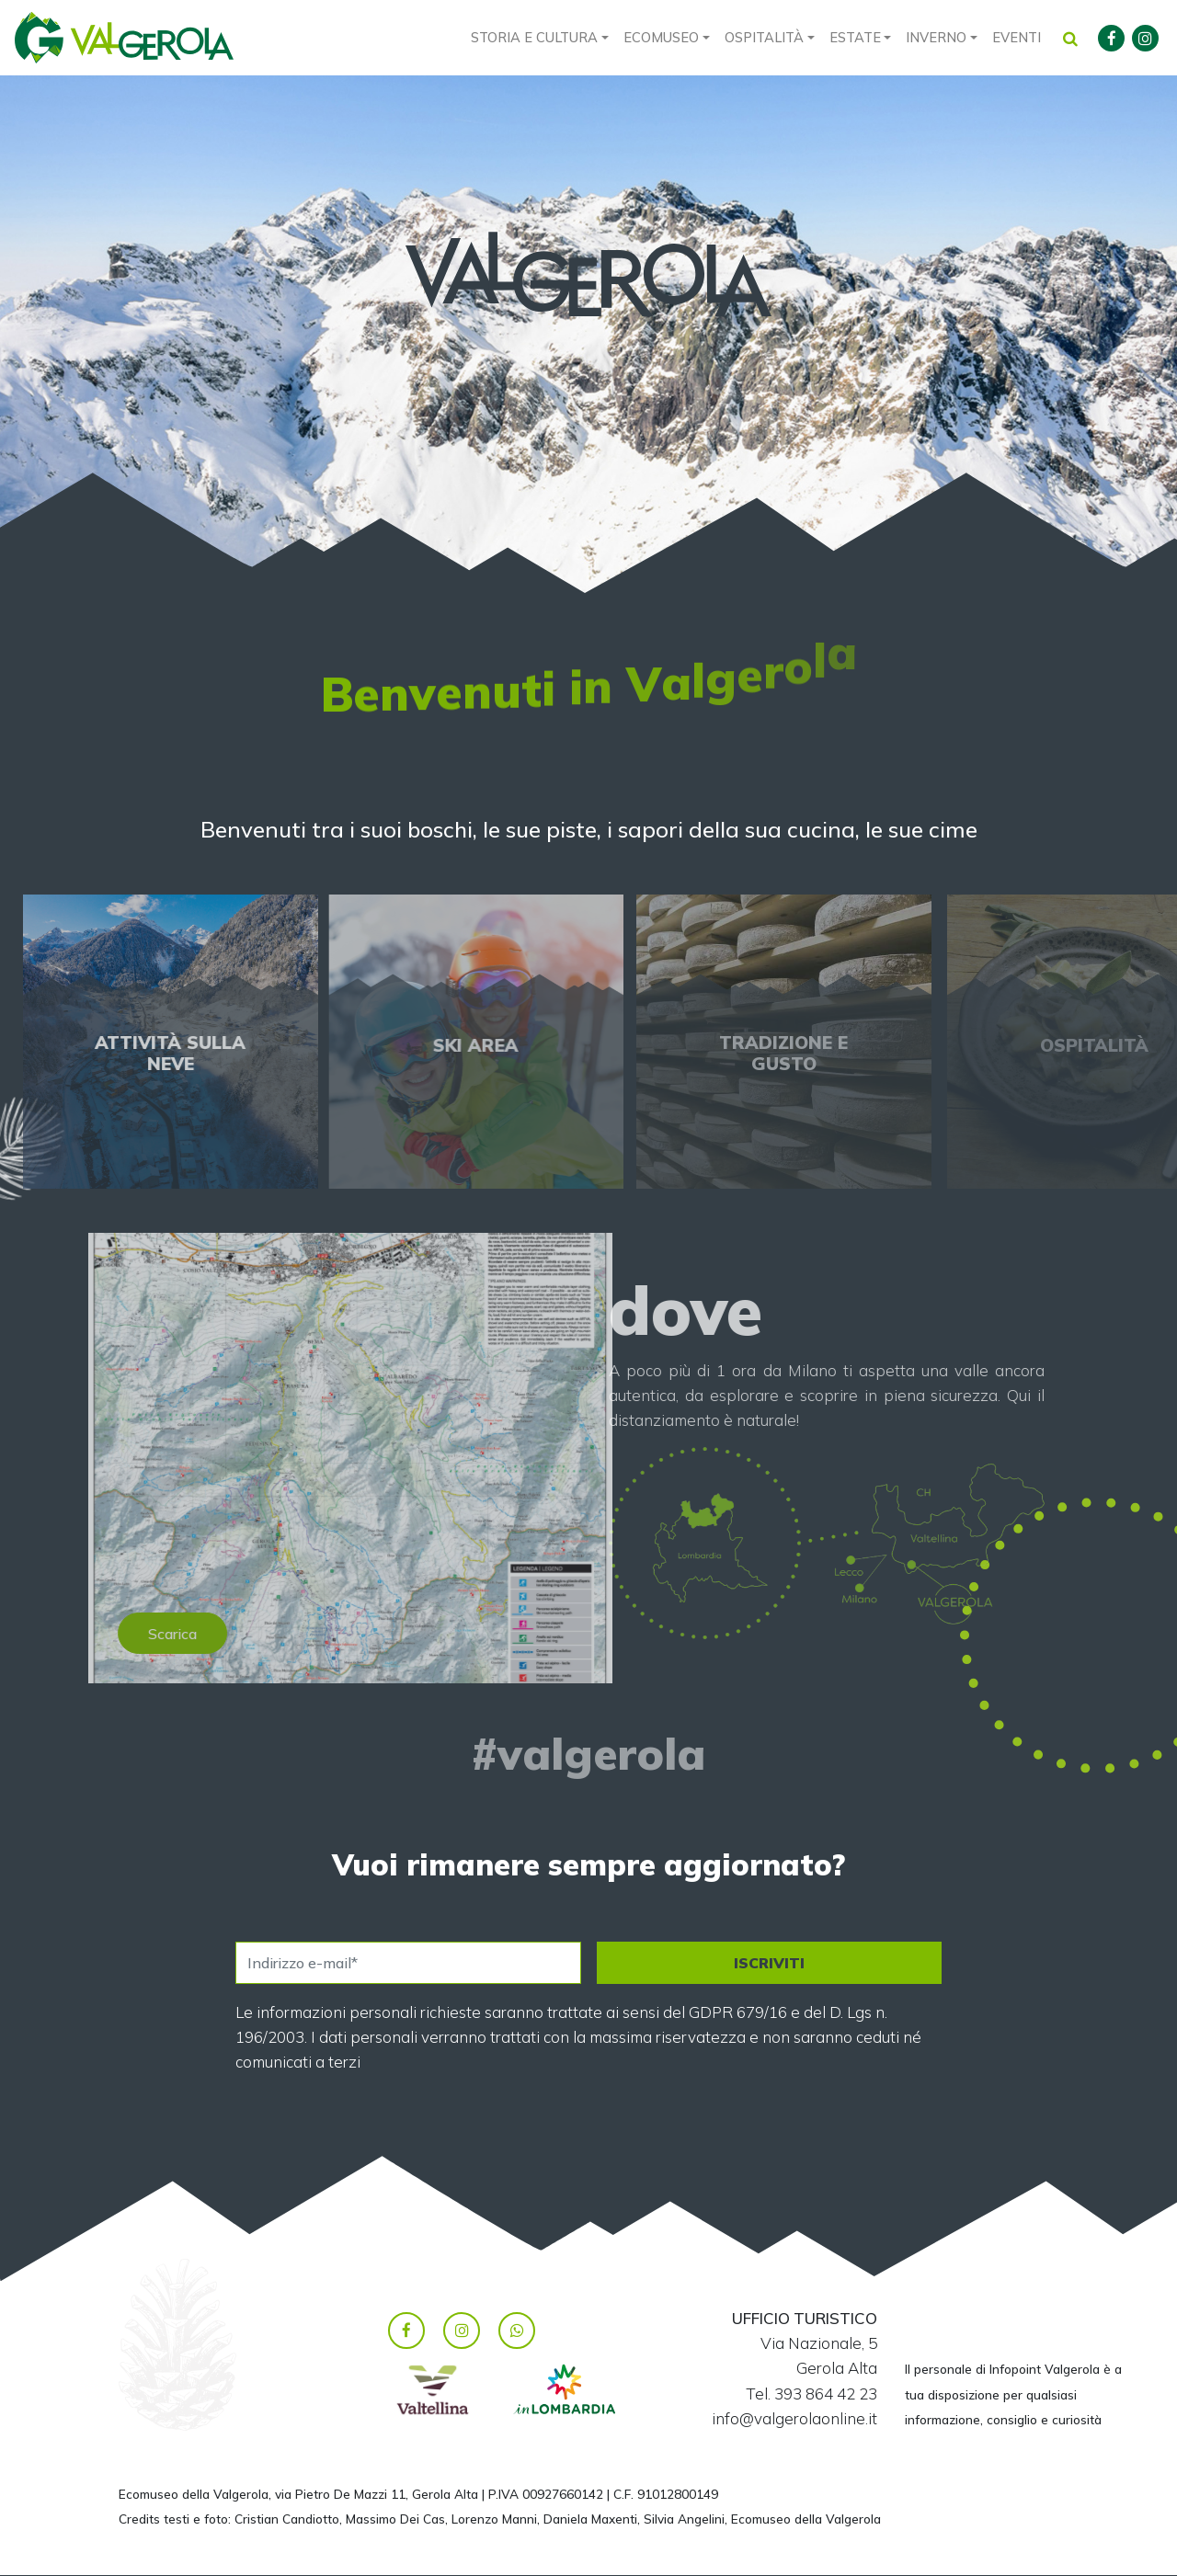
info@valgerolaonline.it (794, 2418)
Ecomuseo (661, 37)
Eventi (1016, 37)
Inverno (936, 37)
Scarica (206, 1633)
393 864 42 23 (825, 2393)
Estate (855, 37)
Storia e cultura (534, 37)
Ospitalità (764, 37)
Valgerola (124, 37)
